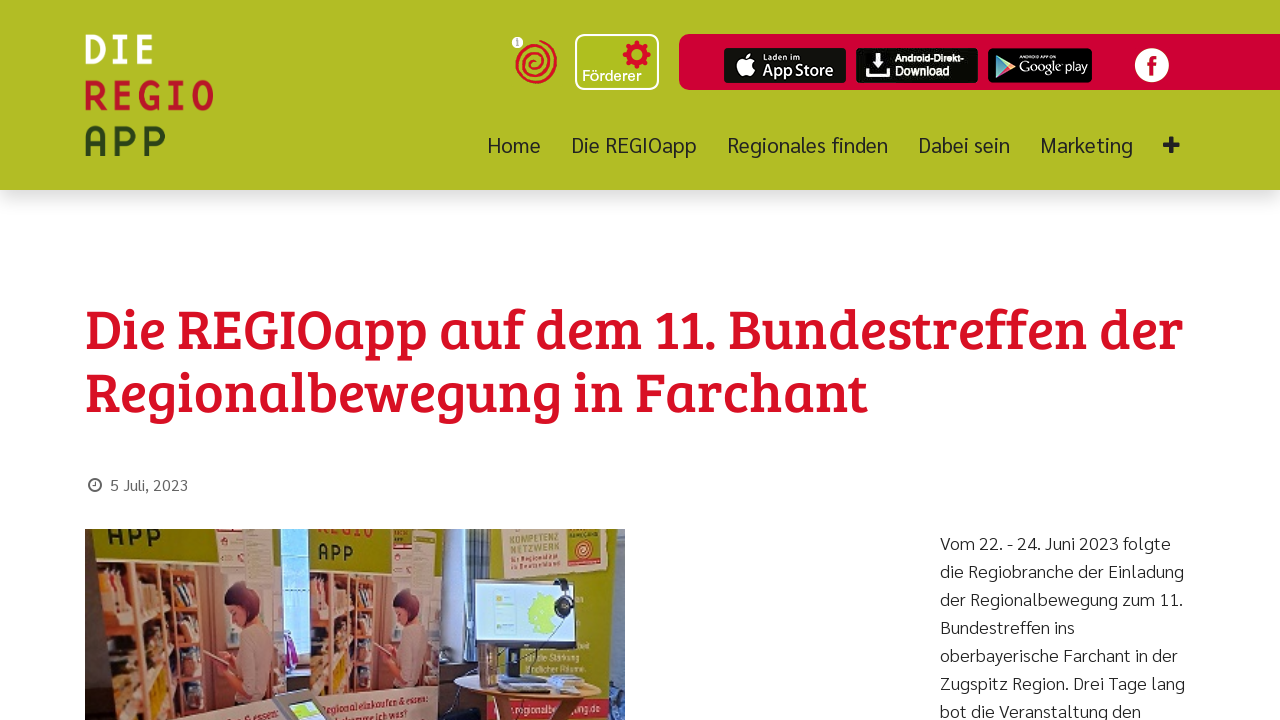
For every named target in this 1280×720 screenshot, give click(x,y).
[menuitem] (521, 145)
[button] (1171, 145)
